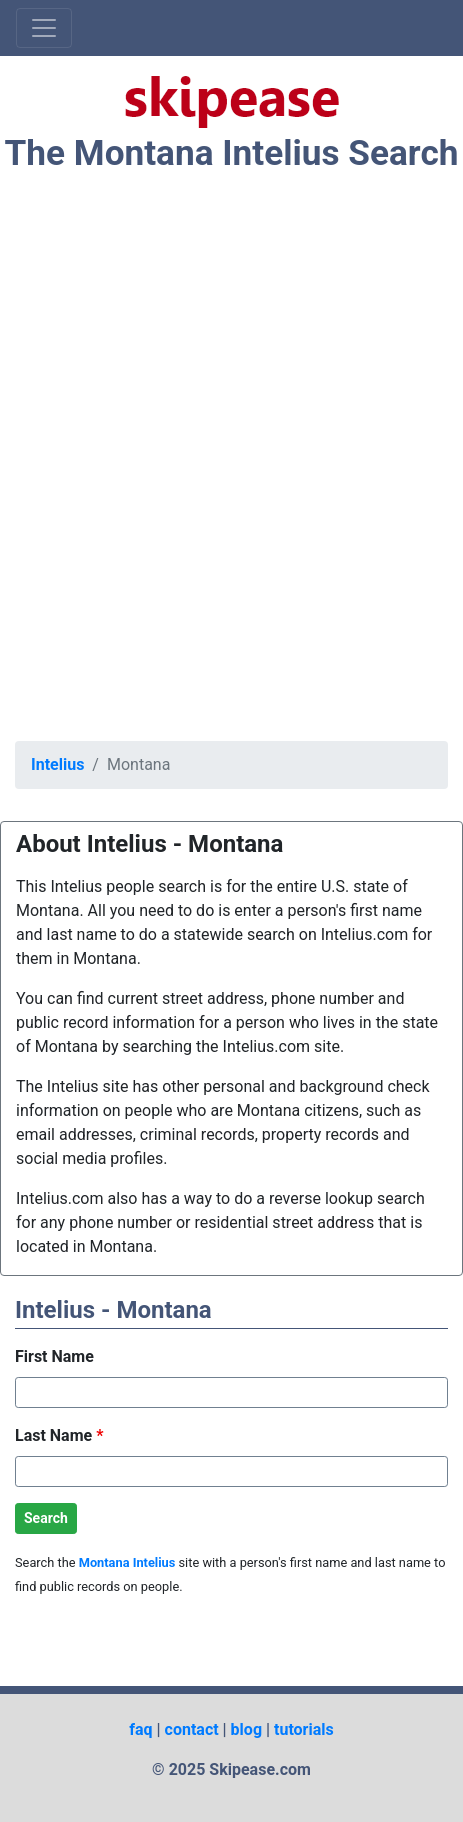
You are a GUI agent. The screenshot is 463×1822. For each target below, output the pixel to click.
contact (192, 1729)
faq (140, 1729)
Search (46, 1518)
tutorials (304, 1729)
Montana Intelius (127, 1562)
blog (246, 1729)
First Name (54, 1356)
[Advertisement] (231, 461)
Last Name (59, 1435)
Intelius (57, 764)
